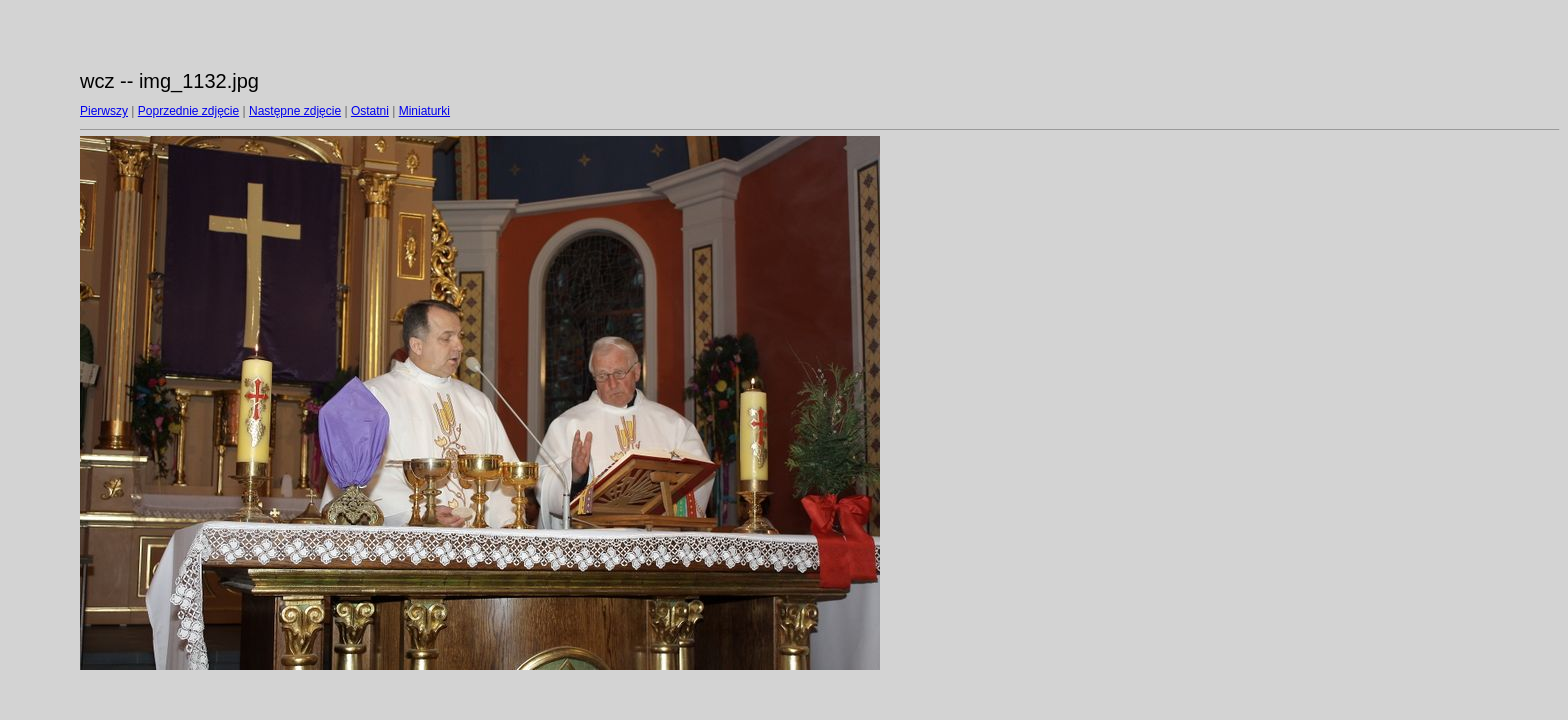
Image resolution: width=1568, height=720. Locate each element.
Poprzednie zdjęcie (188, 111)
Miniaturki (424, 111)
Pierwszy (104, 111)
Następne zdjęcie (295, 111)
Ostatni (370, 111)
